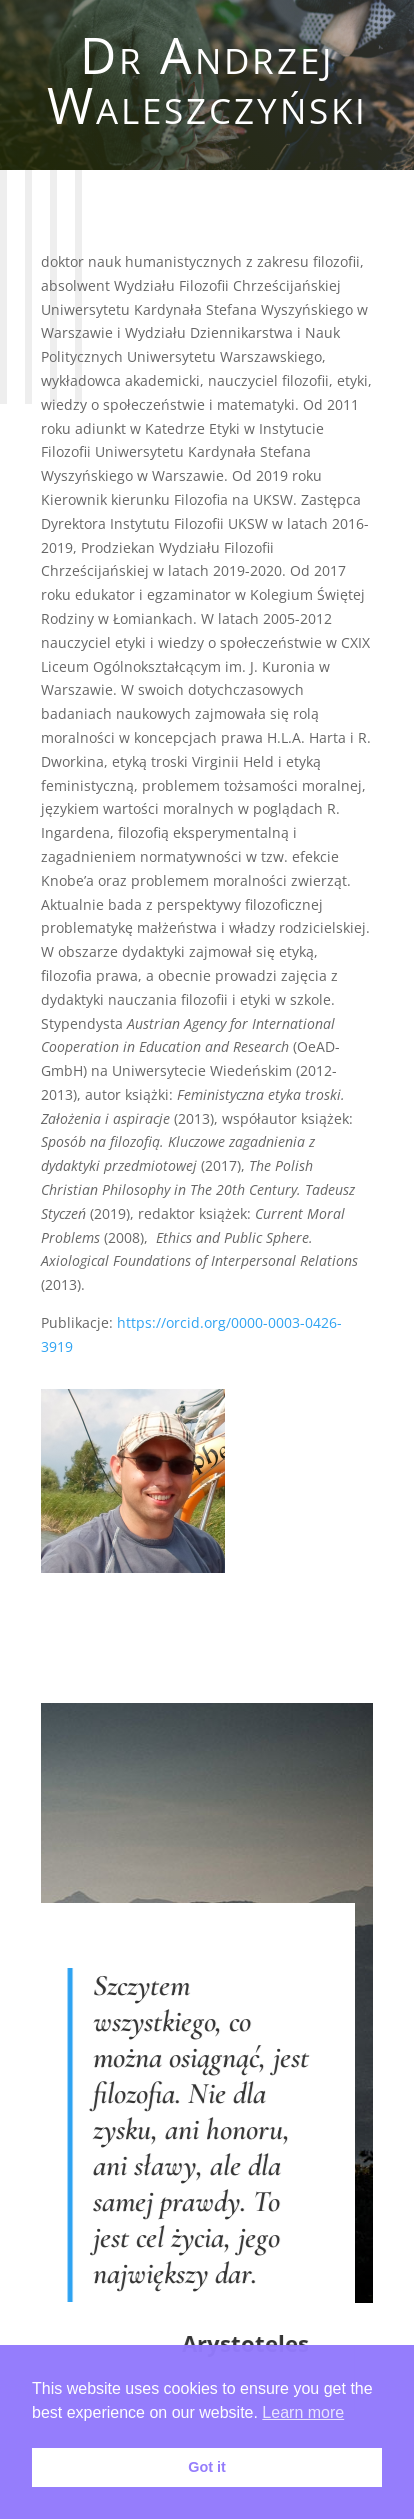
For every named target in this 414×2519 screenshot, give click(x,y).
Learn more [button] (303, 2412)
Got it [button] (207, 2467)
